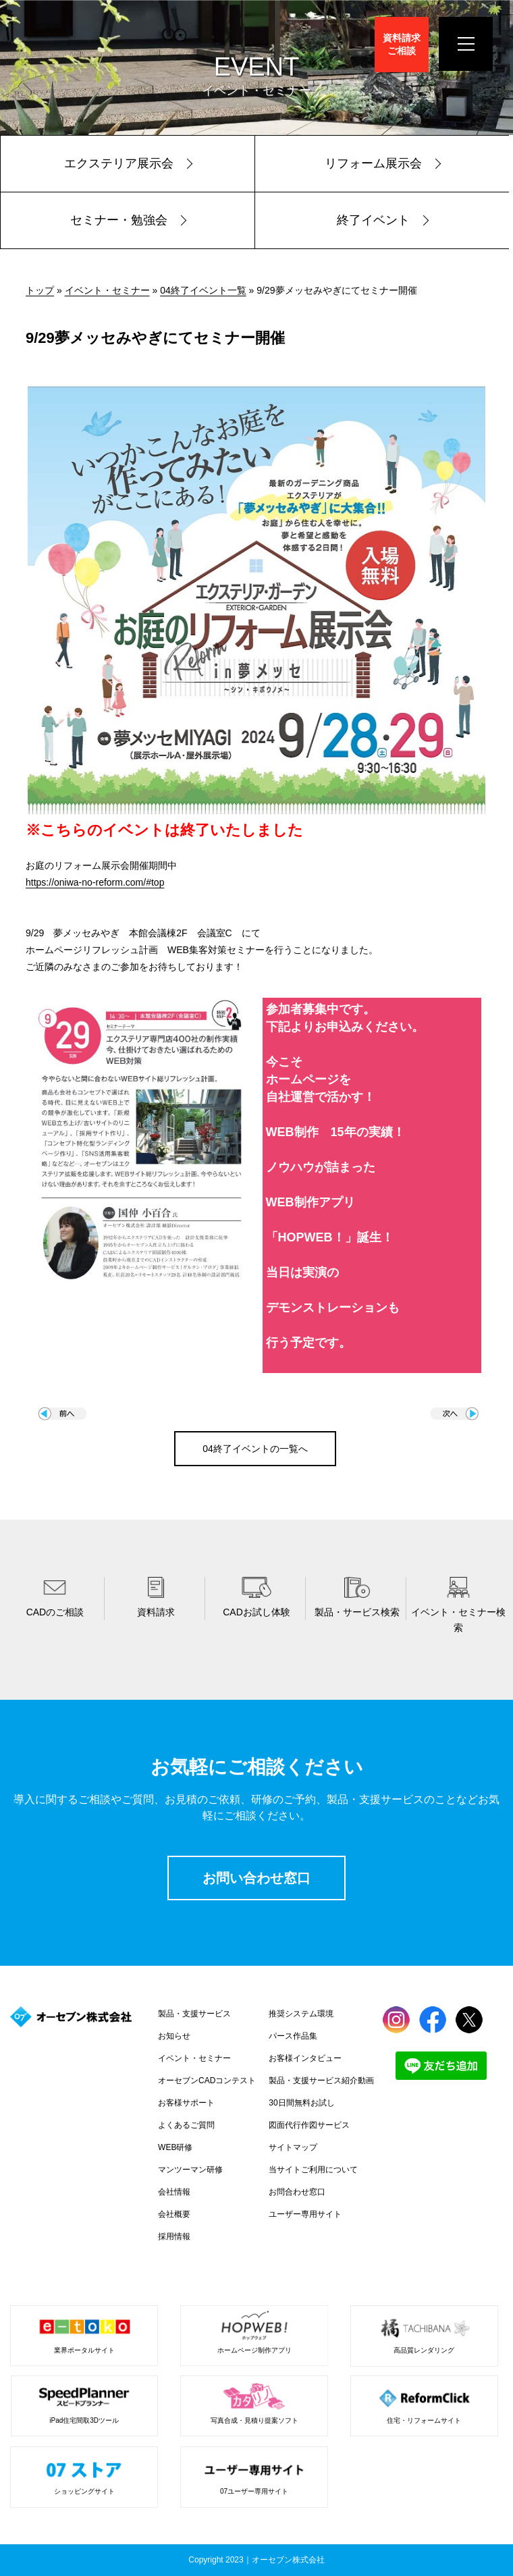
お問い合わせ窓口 (256, 1878)
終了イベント (373, 220)
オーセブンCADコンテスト (207, 2080)
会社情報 (174, 2192)
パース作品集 (293, 2036)
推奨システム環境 (301, 2013)
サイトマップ (293, 2147)
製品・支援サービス (194, 2013)
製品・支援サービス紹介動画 (321, 2080)
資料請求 (402, 44)
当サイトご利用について (313, 2169)
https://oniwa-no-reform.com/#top (95, 882)
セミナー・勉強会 (118, 220)
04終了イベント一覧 (203, 290)
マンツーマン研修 (190, 2169)
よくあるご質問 (186, 2125)
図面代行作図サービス (309, 2125)
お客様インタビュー (305, 2058)
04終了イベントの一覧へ (255, 1448)
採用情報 (174, 2236)
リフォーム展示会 (373, 163)
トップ (40, 290)
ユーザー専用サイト (305, 2214)
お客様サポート (186, 2103)
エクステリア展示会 (118, 163)
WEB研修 (175, 2147)
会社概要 (174, 2214)
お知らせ (174, 2036)
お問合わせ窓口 (297, 2192)
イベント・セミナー (107, 290)
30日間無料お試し (301, 2103)
